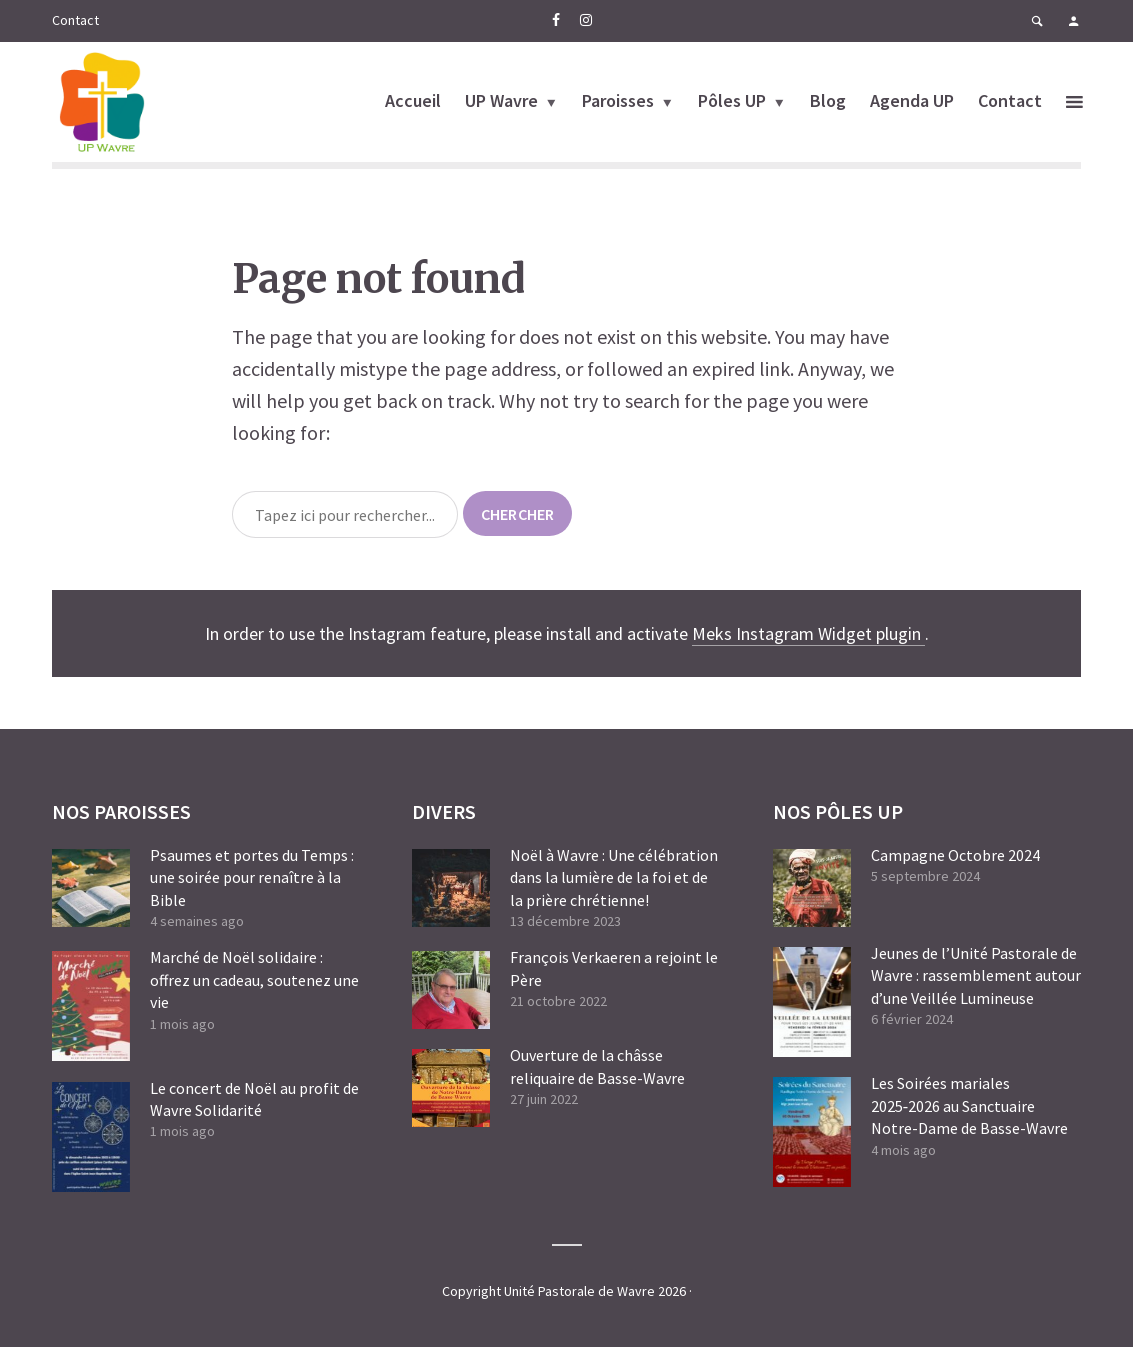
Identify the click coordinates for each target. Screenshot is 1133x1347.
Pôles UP (732, 100)
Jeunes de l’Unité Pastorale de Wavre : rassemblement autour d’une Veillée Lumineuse (976, 975)
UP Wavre (501, 100)
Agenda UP (912, 100)
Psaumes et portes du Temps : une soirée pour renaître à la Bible (252, 877)
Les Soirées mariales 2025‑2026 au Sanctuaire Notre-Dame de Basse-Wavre (969, 1105)
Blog (828, 100)
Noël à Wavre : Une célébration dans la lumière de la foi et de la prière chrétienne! (614, 877)
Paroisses (618, 100)
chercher (518, 514)
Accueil (413, 100)
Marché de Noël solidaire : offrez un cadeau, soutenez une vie (254, 979)
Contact (75, 20)
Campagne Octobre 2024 (955, 855)
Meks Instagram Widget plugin (808, 633)
